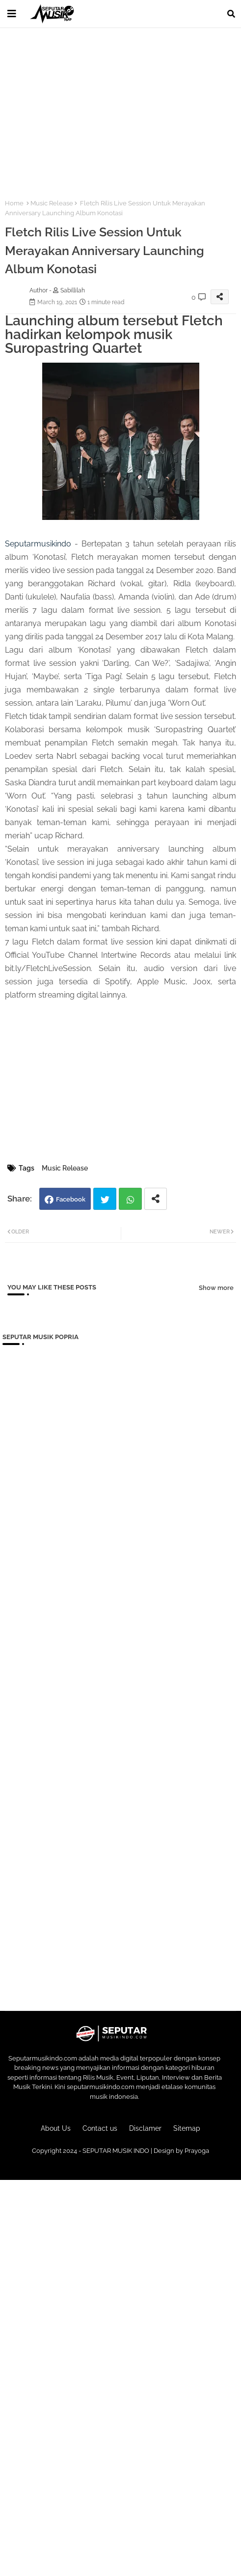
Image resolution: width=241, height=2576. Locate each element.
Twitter (104, 1199)
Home (14, 203)
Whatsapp (130, 1199)
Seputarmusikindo (38, 543)
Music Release (51, 203)
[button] (231, 14)
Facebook (70, 1199)
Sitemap (186, 2128)
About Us (56, 2128)
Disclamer (145, 2128)
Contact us (99, 2128)
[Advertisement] (120, 107)
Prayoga (197, 2150)
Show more (216, 1287)
